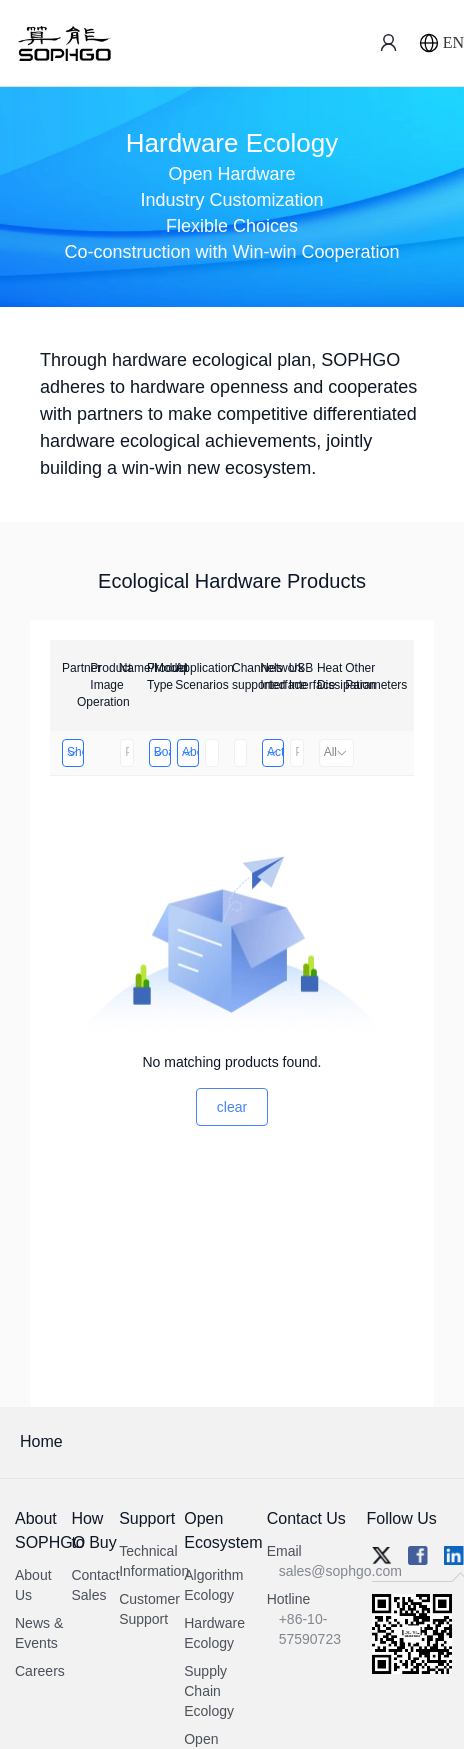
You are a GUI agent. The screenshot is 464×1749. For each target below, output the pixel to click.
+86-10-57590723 (310, 1629)
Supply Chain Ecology (209, 1691)
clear (232, 1107)
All (336, 752)
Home (41, 1441)
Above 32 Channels (189, 752)
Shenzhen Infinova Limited (74, 752)
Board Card (161, 752)
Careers (40, 1671)
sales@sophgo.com (340, 1571)
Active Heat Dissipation (274, 752)
